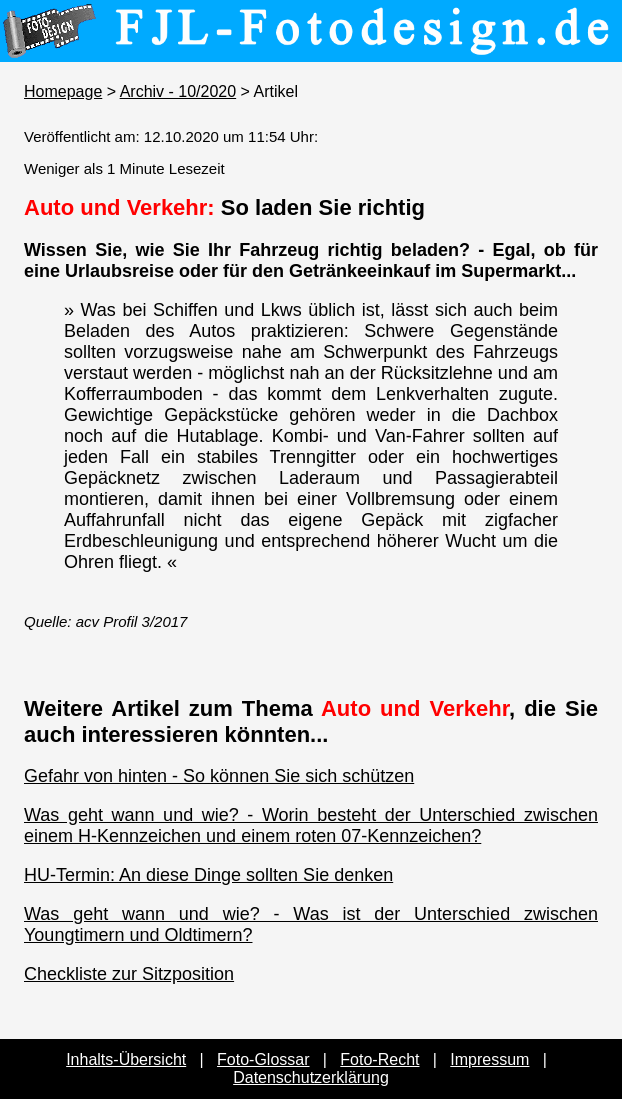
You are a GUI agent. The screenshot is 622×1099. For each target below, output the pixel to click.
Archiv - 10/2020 (178, 91)
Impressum (489, 1059)
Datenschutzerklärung (311, 1077)
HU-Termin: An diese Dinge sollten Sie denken (208, 875)
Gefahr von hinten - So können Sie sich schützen (219, 776)
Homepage (63, 91)
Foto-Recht (379, 1059)
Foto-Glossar (263, 1059)
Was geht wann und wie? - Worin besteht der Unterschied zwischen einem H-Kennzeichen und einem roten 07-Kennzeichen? (311, 825)
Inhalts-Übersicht (126, 1059)
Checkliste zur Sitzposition (129, 974)
